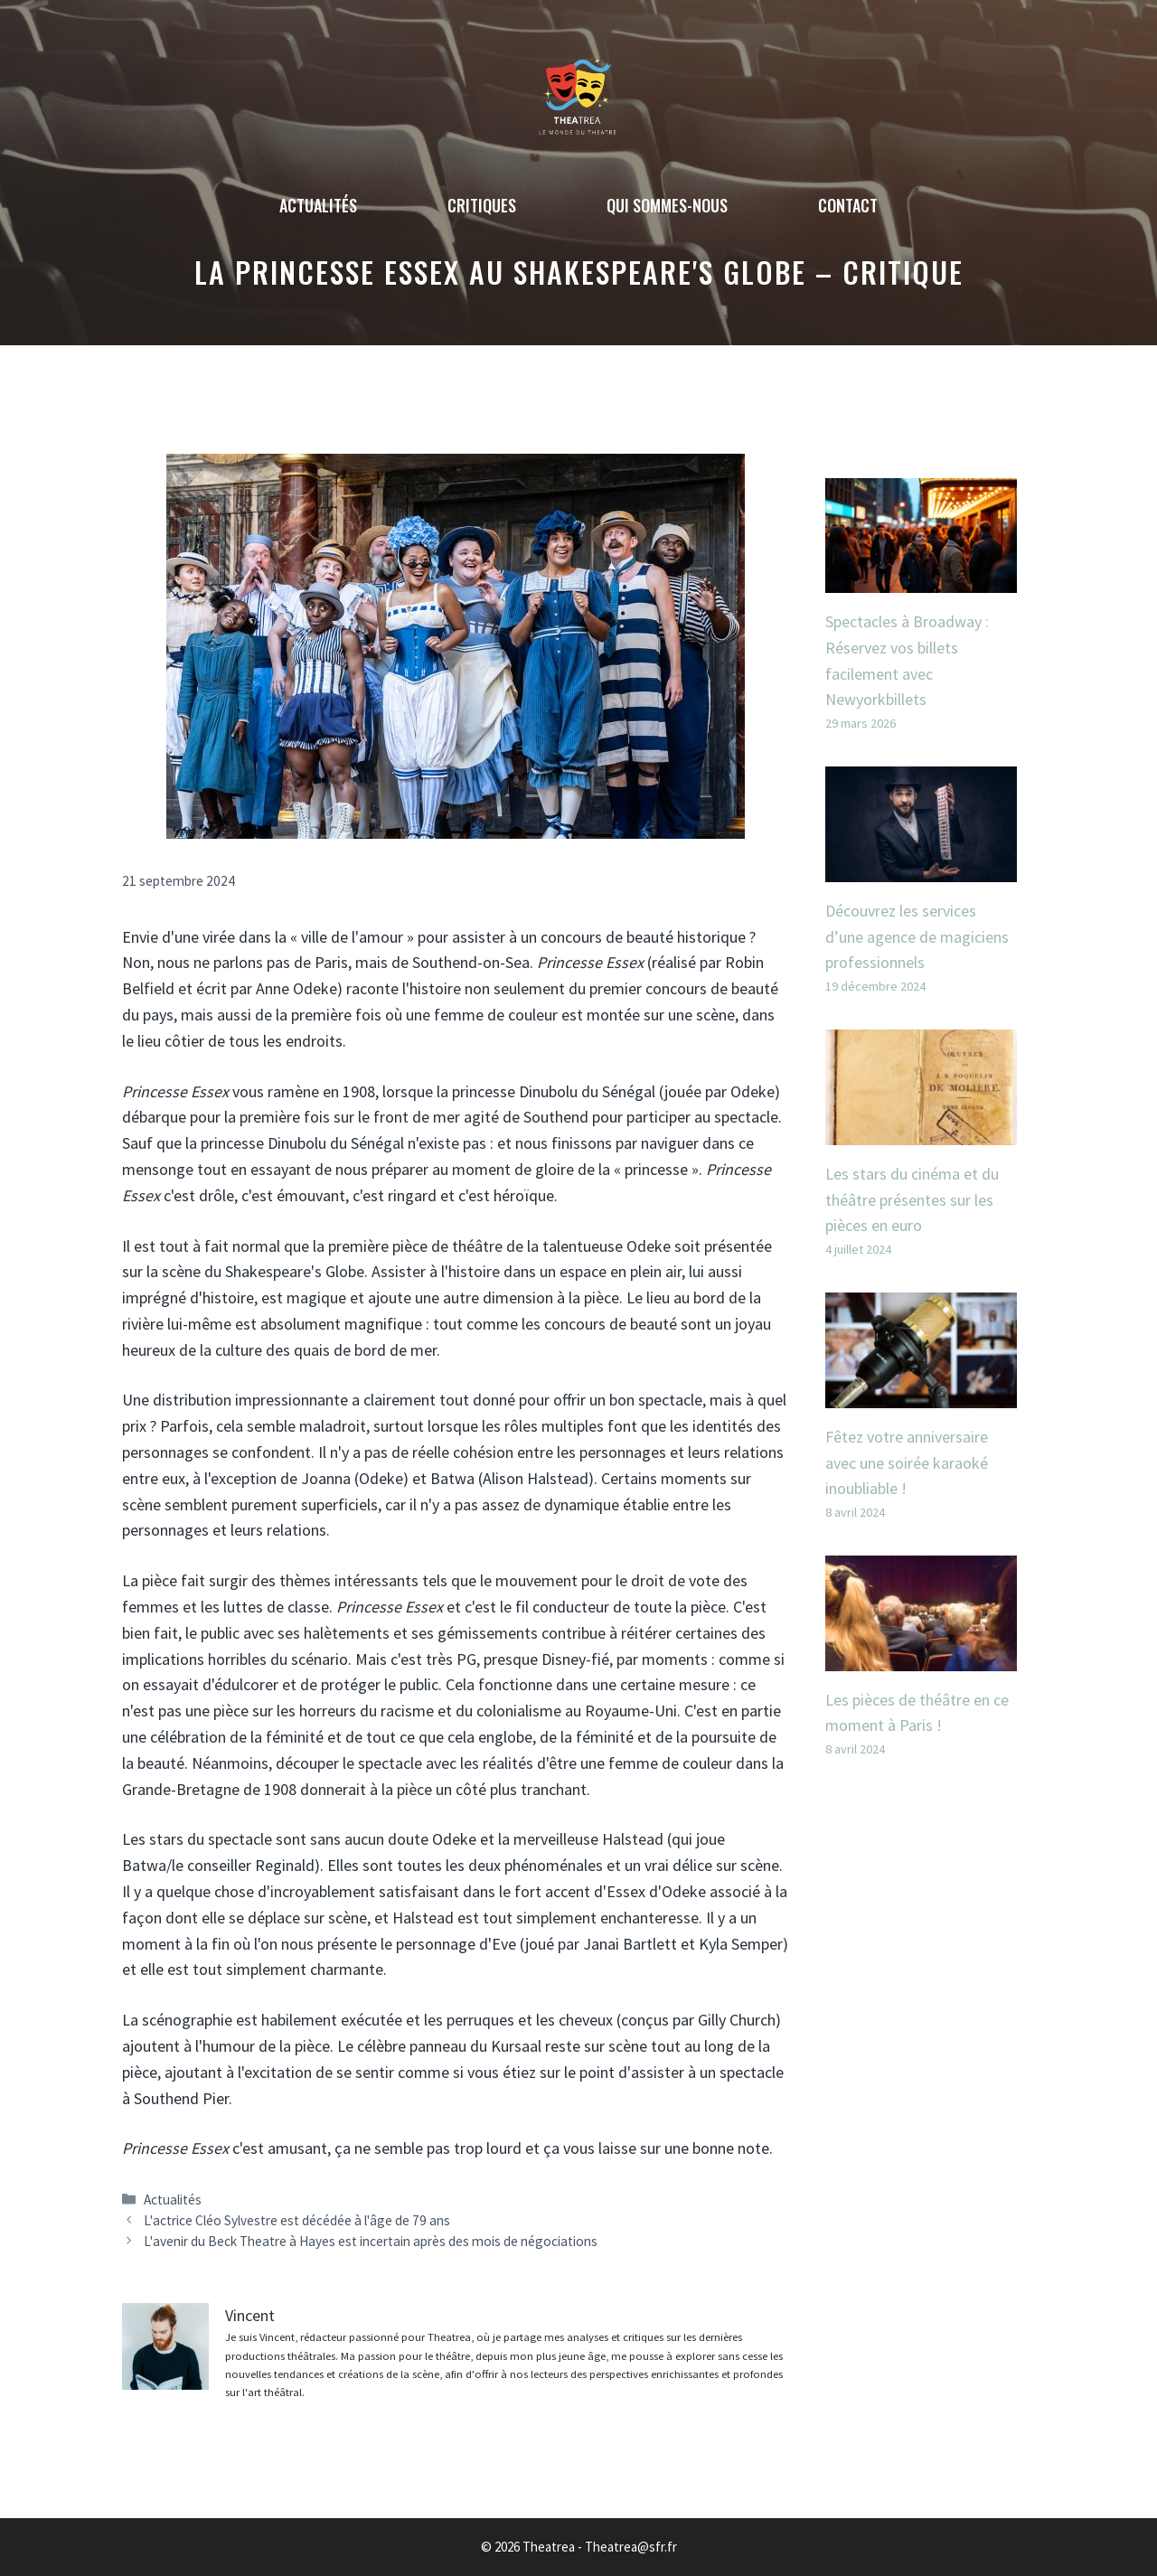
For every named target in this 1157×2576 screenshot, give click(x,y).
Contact (848, 205)
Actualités (318, 205)
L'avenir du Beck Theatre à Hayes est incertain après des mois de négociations (370, 2241)
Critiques (481, 205)
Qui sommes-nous (667, 205)
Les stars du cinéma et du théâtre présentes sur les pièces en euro (912, 1199)
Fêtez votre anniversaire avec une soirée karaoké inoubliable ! (906, 1463)
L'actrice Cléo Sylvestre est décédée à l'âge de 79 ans (297, 2220)
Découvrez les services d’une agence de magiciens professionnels (917, 936)
